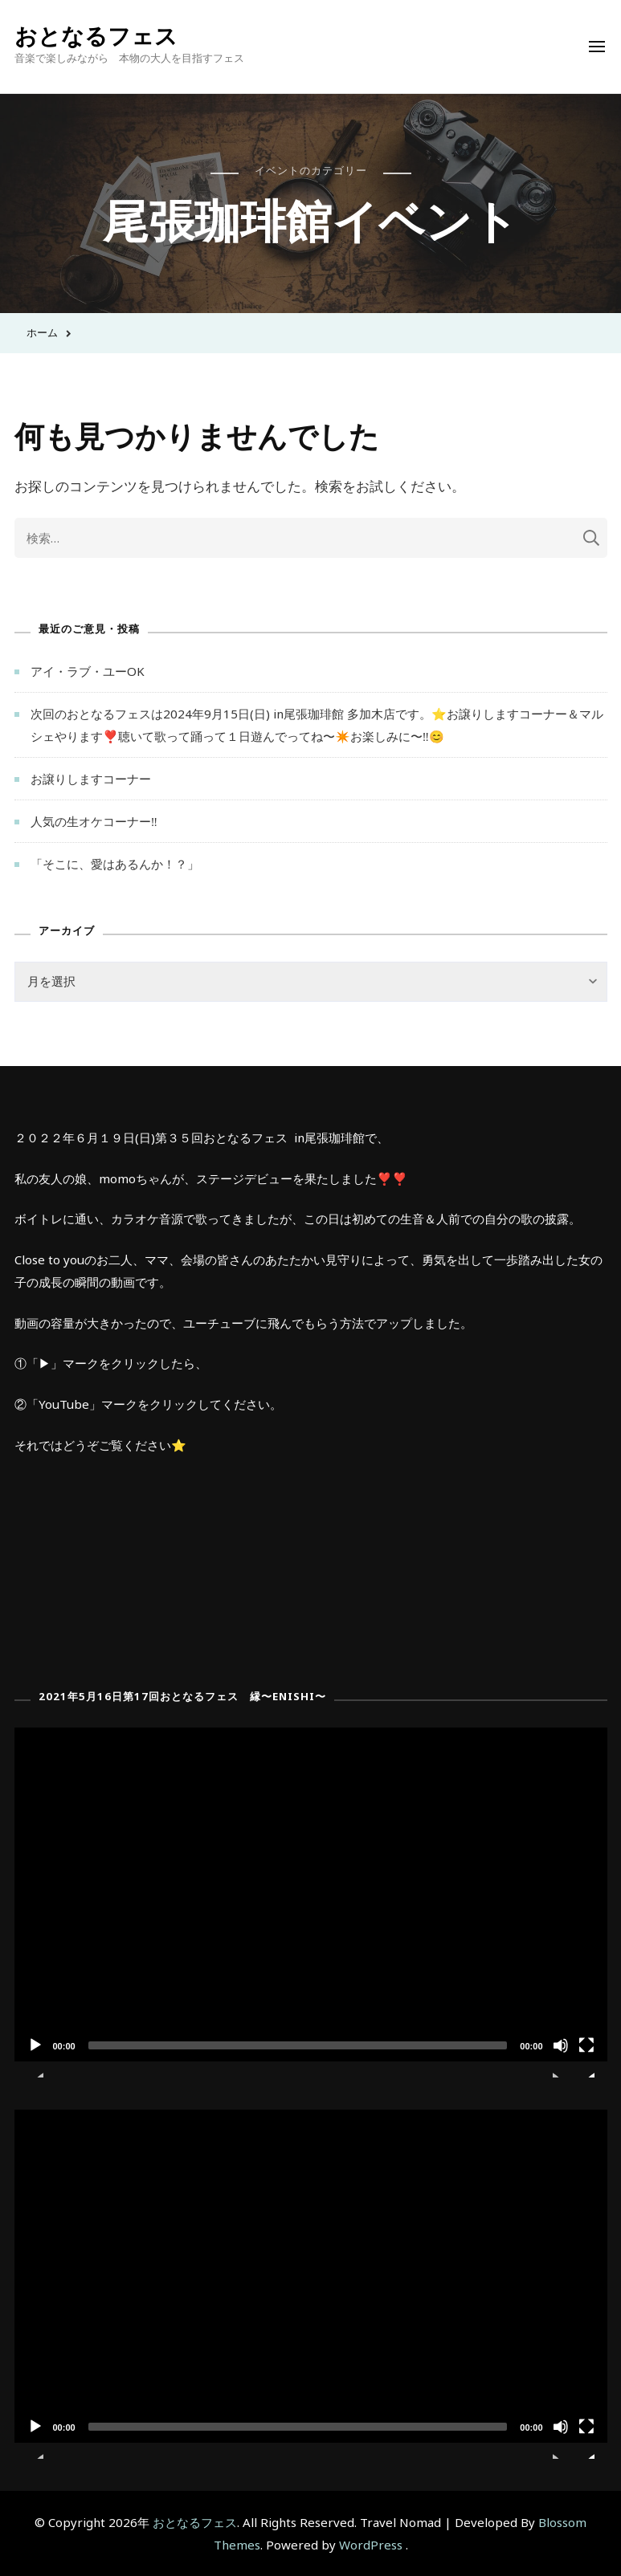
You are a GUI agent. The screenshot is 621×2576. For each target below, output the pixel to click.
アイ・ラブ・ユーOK (88, 671)
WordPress (370, 2545)
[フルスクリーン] (586, 2057)
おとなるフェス (96, 35)
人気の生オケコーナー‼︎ (94, 821)
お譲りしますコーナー (91, 779)
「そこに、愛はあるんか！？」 (115, 864)
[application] (310, 1894)
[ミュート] (561, 2057)
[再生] (35, 2057)
